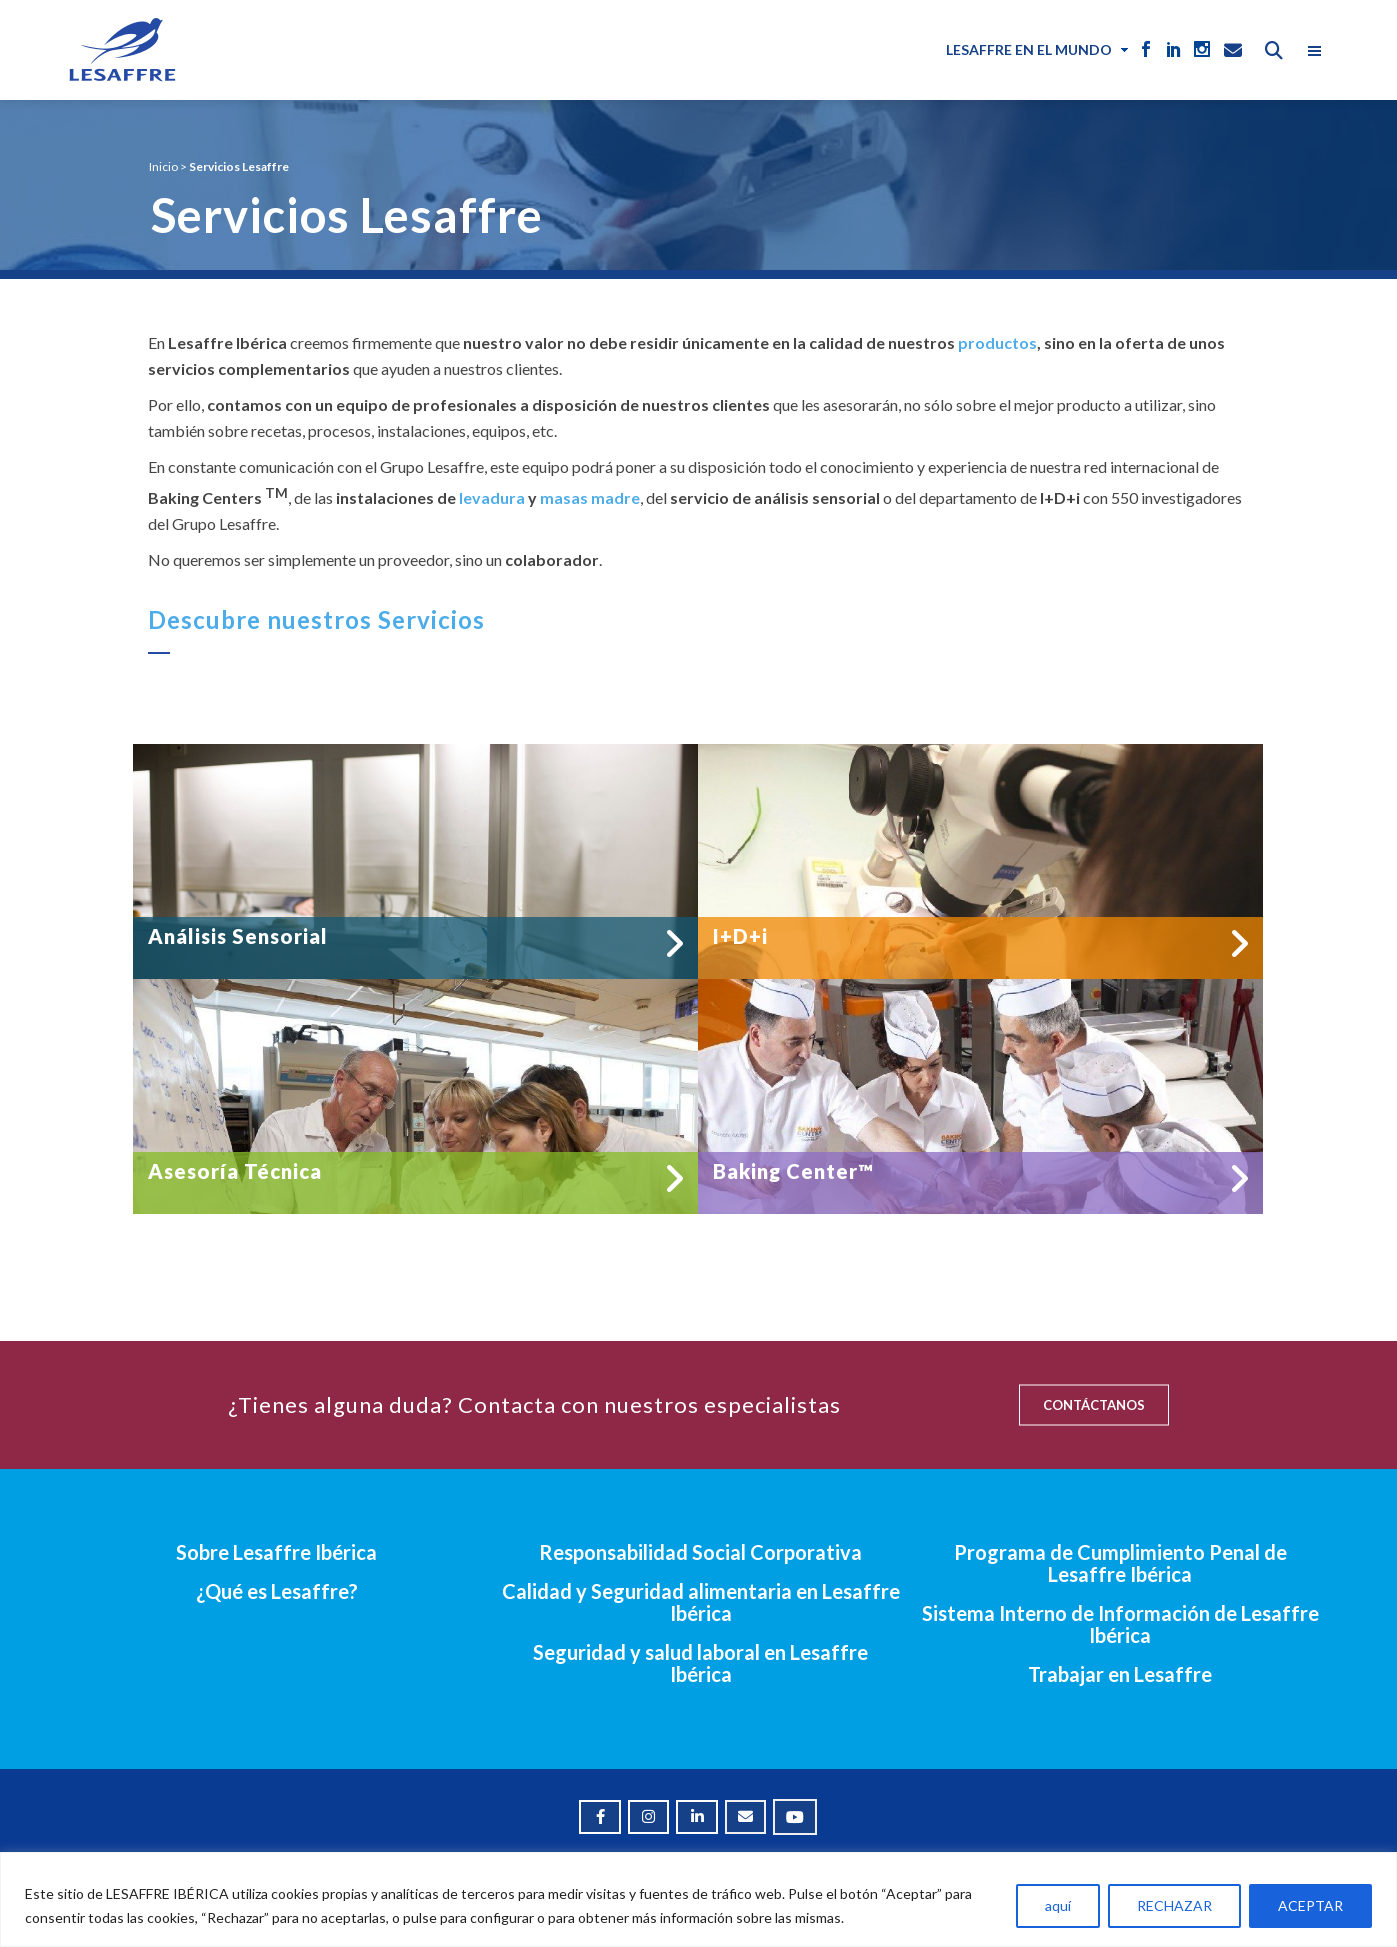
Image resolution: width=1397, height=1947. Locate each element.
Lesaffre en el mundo (1029, 49)
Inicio (163, 166)
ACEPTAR (1310, 1905)
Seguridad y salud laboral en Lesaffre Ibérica (700, 1663)
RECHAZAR (1174, 1905)
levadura (492, 497)
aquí (1058, 1905)
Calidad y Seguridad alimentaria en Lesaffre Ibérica (701, 1602)
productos (997, 342)
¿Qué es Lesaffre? (277, 1591)
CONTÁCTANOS (1094, 1405)
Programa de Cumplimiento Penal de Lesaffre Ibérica (1120, 1563)
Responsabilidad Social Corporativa (700, 1552)
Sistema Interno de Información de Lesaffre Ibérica (1120, 1624)
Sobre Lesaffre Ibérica (276, 1552)
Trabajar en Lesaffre (1120, 1674)
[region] (698, 1899)
